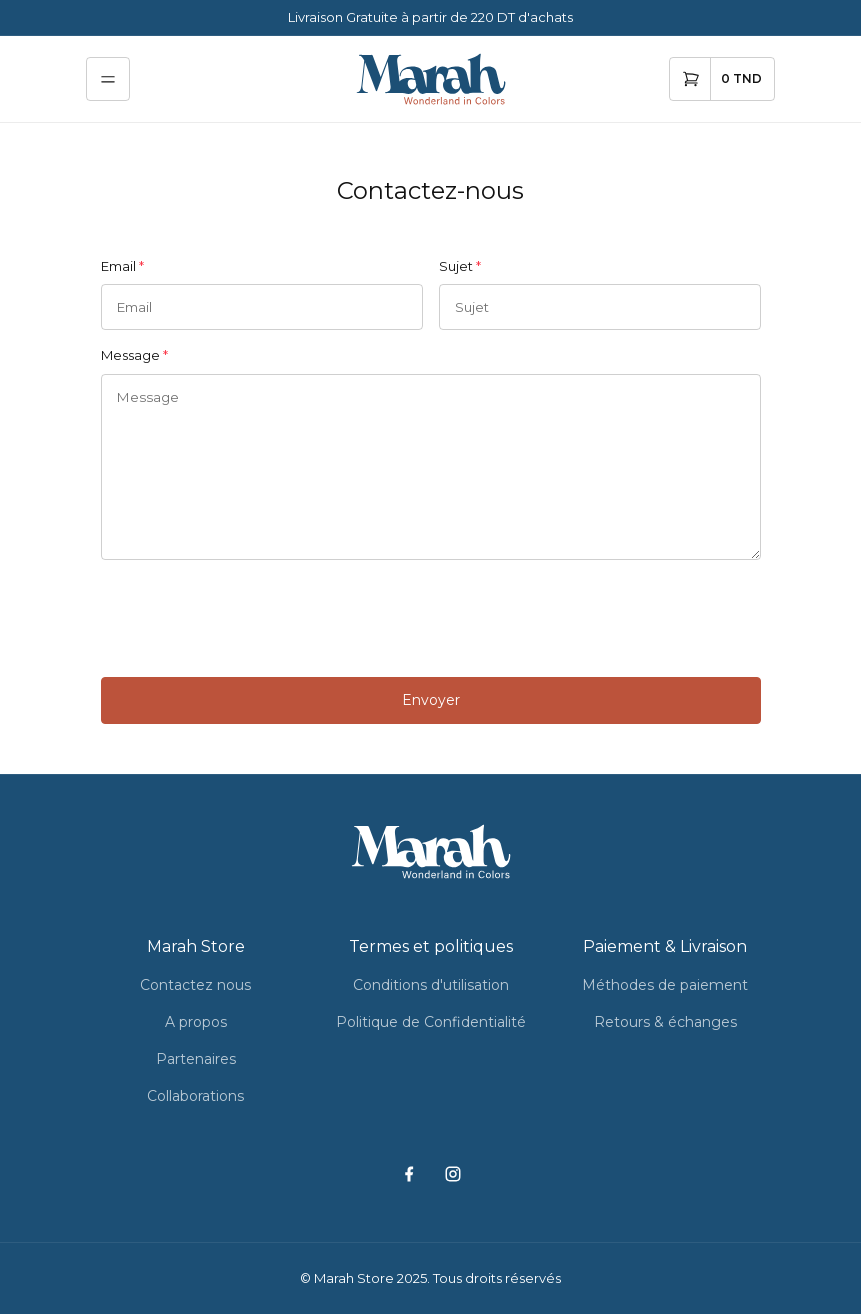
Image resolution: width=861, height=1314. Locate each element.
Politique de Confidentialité (431, 1022)
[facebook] (408, 1174)
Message (130, 355)
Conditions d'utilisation (431, 985)
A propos (196, 1022)
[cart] (722, 79)
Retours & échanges (665, 1022)
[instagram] (452, 1174)
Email (118, 266)
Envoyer (431, 700)
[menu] (108, 79)
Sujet (456, 266)
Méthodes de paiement (665, 985)
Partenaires (196, 1059)
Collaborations (195, 1096)
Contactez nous (195, 985)
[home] (431, 79)
